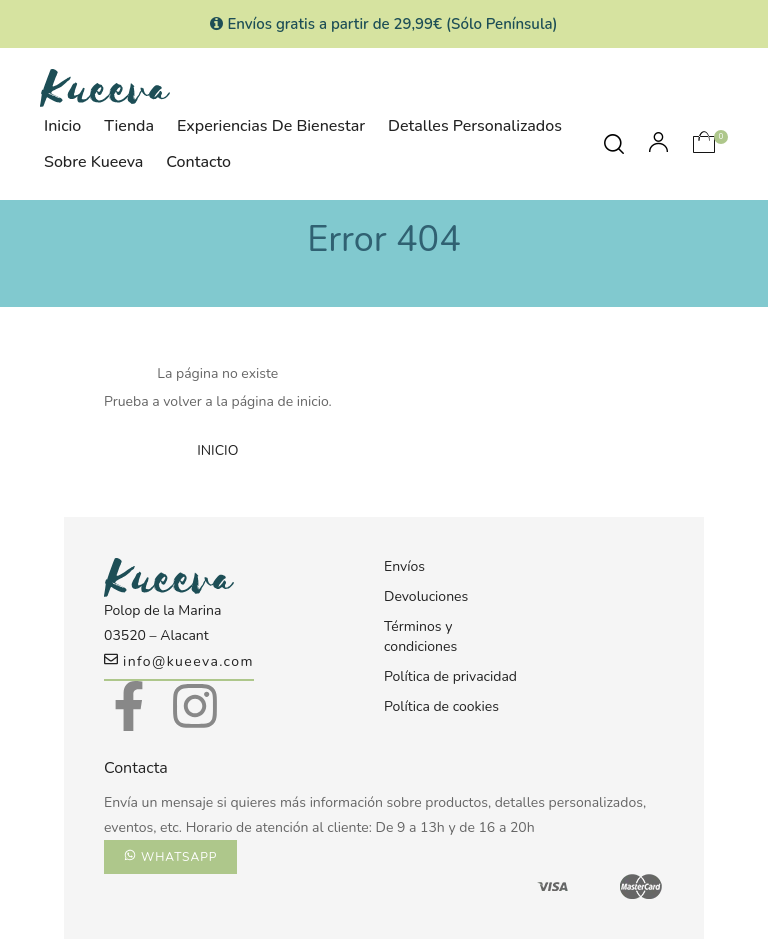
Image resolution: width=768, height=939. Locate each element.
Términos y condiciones (420, 636)
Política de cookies (441, 706)
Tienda (129, 126)
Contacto (198, 162)
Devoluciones (426, 596)
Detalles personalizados (475, 126)
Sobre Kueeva (93, 162)
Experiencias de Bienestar (271, 126)
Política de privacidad (450, 676)
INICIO (217, 450)
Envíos (404, 566)
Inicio (62, 126)
